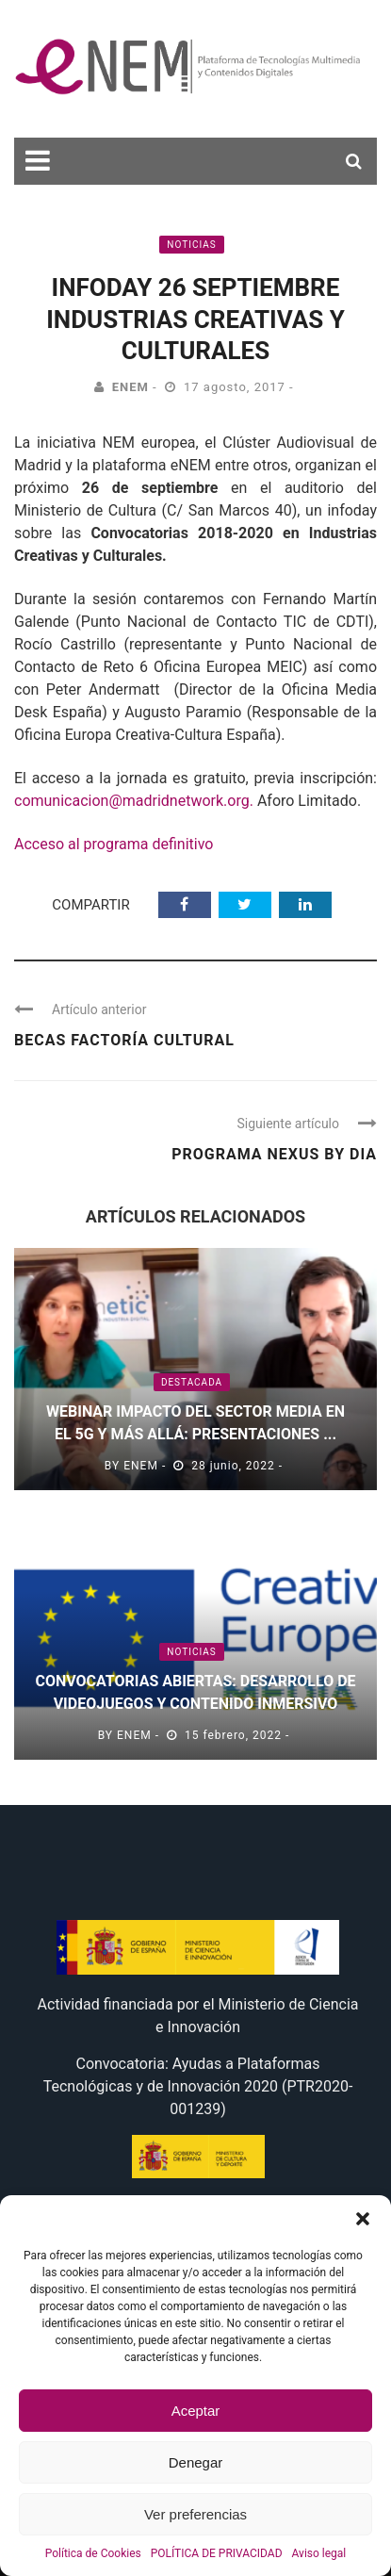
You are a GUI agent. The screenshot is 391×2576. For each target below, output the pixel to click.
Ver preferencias (195, 2514)
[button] (362, 2218)
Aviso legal (319, 2553)
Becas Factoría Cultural (124, 1040)
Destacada (191, 1382)
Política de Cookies (93, 2553)
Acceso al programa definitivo (113, 844)
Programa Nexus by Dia (274, 1154)
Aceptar (195, 2411)
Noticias (191, 244)
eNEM (130, 387)
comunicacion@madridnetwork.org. (135, 801)
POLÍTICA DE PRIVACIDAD (217, 2553)
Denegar (196, 2462)
